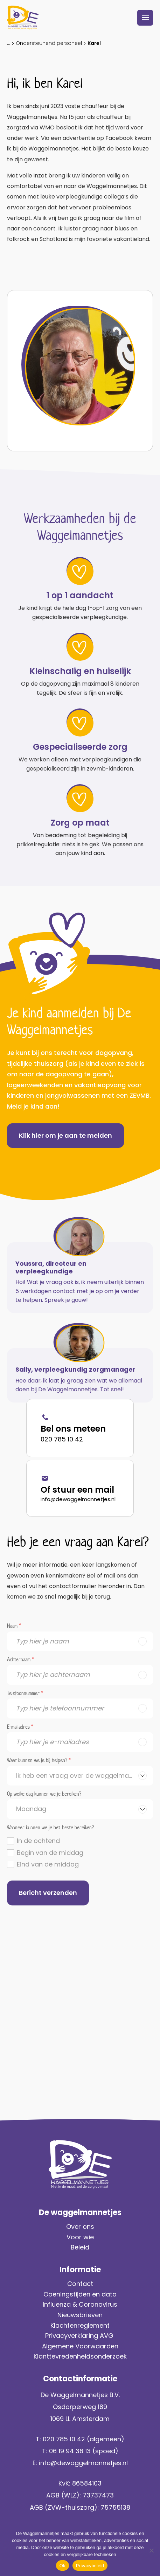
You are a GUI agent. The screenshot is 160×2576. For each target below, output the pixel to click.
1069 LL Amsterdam (80, 2418)
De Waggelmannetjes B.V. (80, 2394)
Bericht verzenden (48, 1892)
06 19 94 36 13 (70, 2451)
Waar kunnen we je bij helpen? (39, 1761)
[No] (151, 2550)
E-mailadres (20, 1727)
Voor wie (80, 2237)
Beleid (80, 2247)
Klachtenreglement (80, 2325)
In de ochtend (38, 1841)
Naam (14, 1626)
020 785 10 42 (62, 1439)
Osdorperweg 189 (80, 2406)
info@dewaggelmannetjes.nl (78, 1499)
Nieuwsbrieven (80, 2315)
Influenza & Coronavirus (80, 2304)
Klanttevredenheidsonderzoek (80, 2356)
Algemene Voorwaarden (80, 2346)
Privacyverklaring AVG (80, 2335)
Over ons (80, 2226)
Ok (62, 2565)
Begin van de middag (50, 1853)
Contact (80, 2283)
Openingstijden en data (80, 2294)
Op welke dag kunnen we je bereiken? (44, 1794)
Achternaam (20, 1660)
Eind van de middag (48, 1864)
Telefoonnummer (25, 1694)
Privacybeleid (90, 2565)
